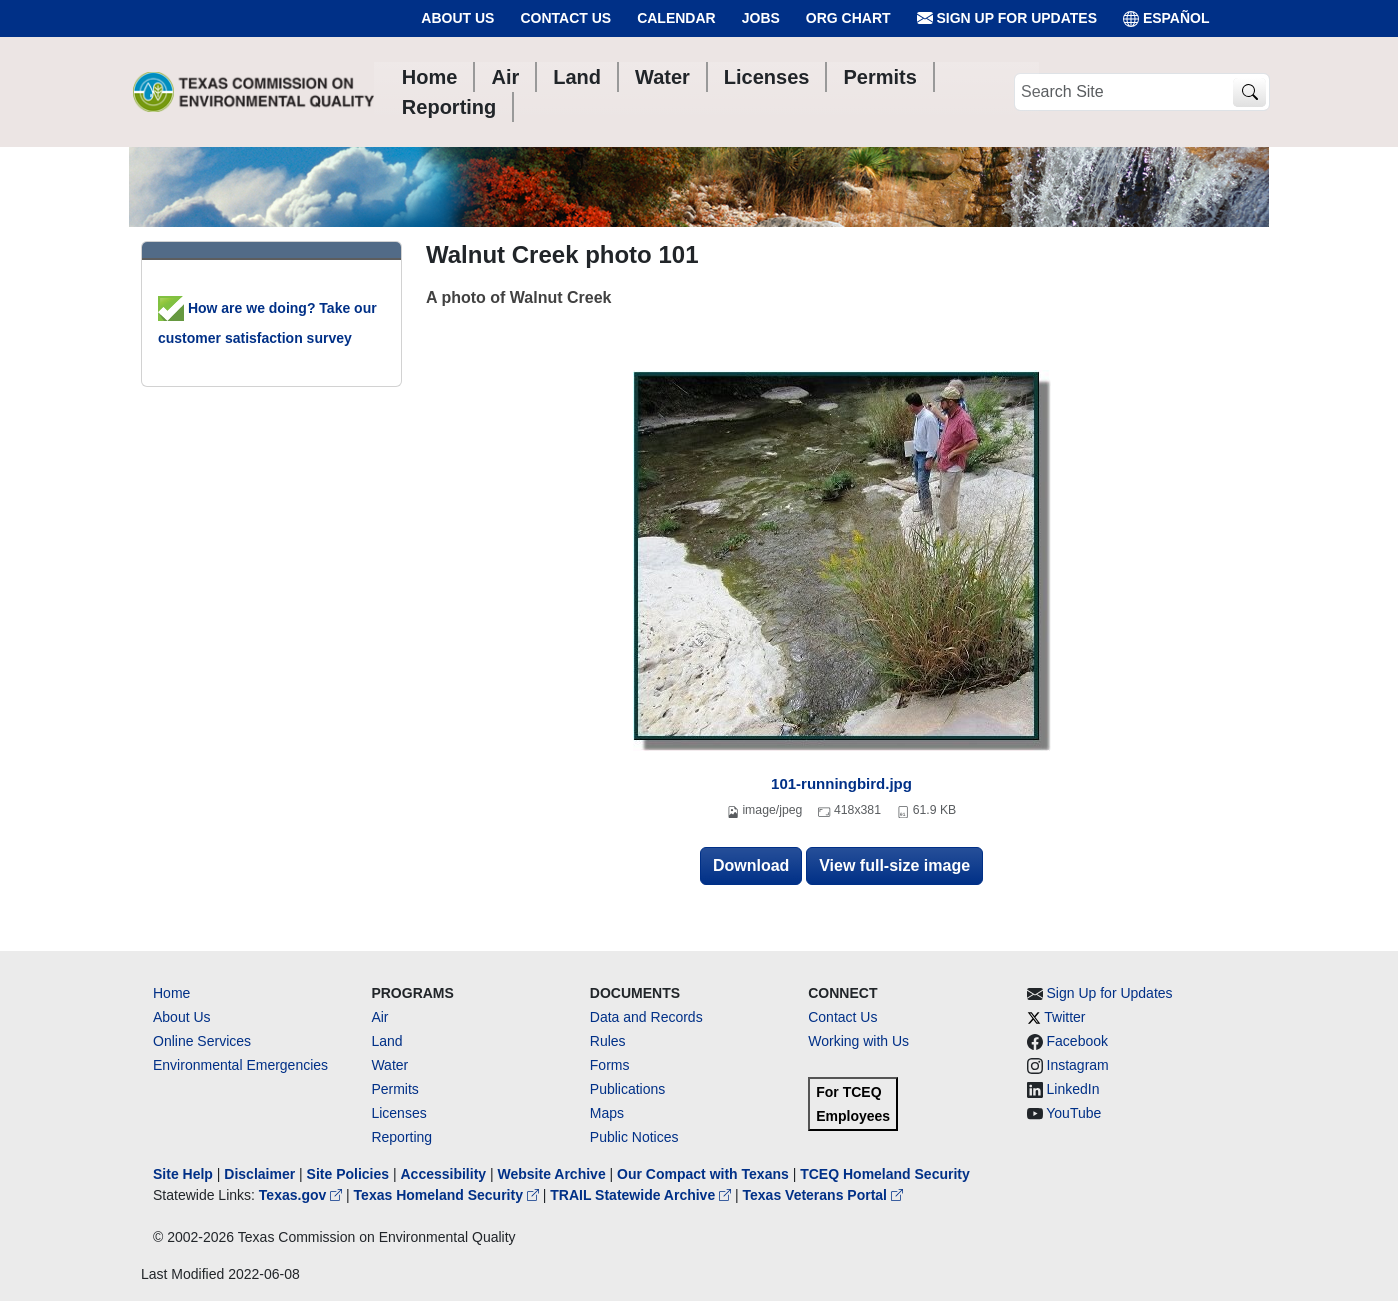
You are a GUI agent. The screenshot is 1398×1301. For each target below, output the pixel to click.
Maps (607, 1113)
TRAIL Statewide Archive (642, 1195)
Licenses (398, 1113)
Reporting (401, 1137)
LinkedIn (1073, 1089)
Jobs (761, 18)
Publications (628, 1089)
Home (171, 993)
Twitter (1064, 1017)
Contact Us (565, 18)
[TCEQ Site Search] (1249, 92)
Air (379, 1017)
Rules (608, 1041)
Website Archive (552, 1174)
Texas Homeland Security (448, 1195)
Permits (394, 1089)
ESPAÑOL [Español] (1166, 18)
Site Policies (348, 1174)
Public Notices (634, 1137)
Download (751, 865)
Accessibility (445, 1174)
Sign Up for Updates (1007, 18)
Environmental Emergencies (240, 1065)
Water (389, 1065)
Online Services (202, 1041)
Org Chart (848, 18)
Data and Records (646, 1017)
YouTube (1073, 1113)
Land (386, 1041)
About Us (457, 18)
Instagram (1078, 1065)
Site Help (183, 1174)
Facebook (1077, 1041)
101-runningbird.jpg (841, 783)
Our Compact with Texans (703, 1174)
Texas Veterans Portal (823, 1195)
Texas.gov (302, 1195)
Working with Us (858, 1041)
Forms (610, 1065)
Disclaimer (259, 1174)
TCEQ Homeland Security (885, 1174)
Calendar (676, 18)
